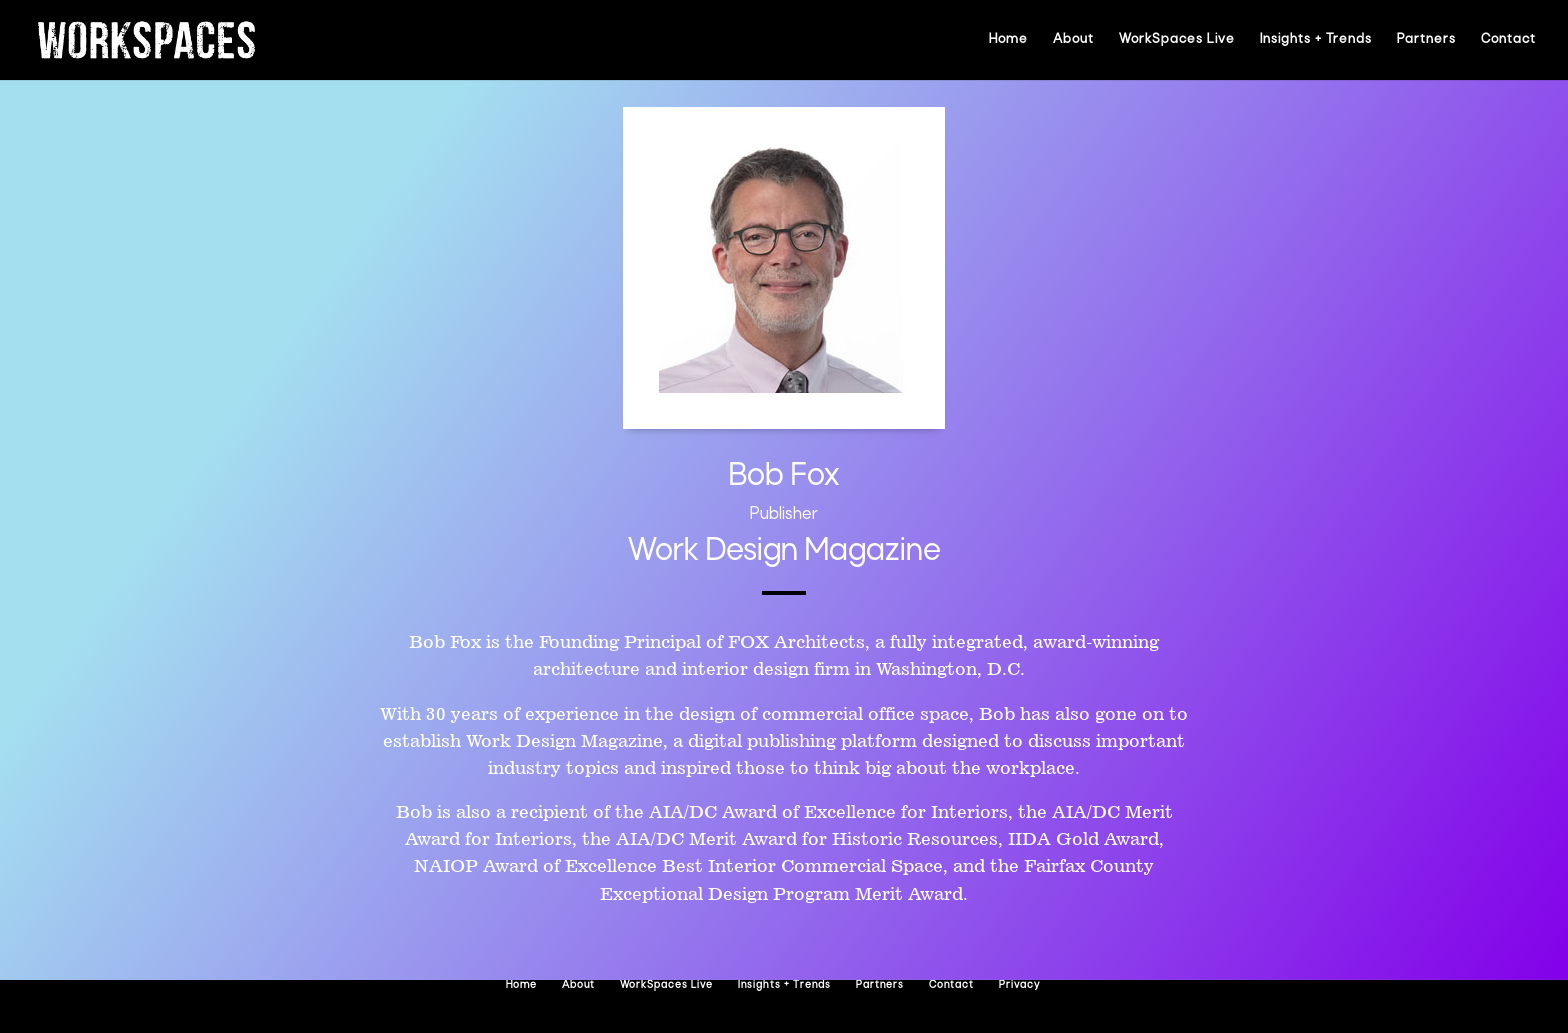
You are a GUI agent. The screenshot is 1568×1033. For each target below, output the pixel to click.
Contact (1508, 39)
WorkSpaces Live (1177, 39)
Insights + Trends (1316, 39)
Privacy (1019, 985)
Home (1008, 39)
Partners (1426, 39)
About (1073, 39)
